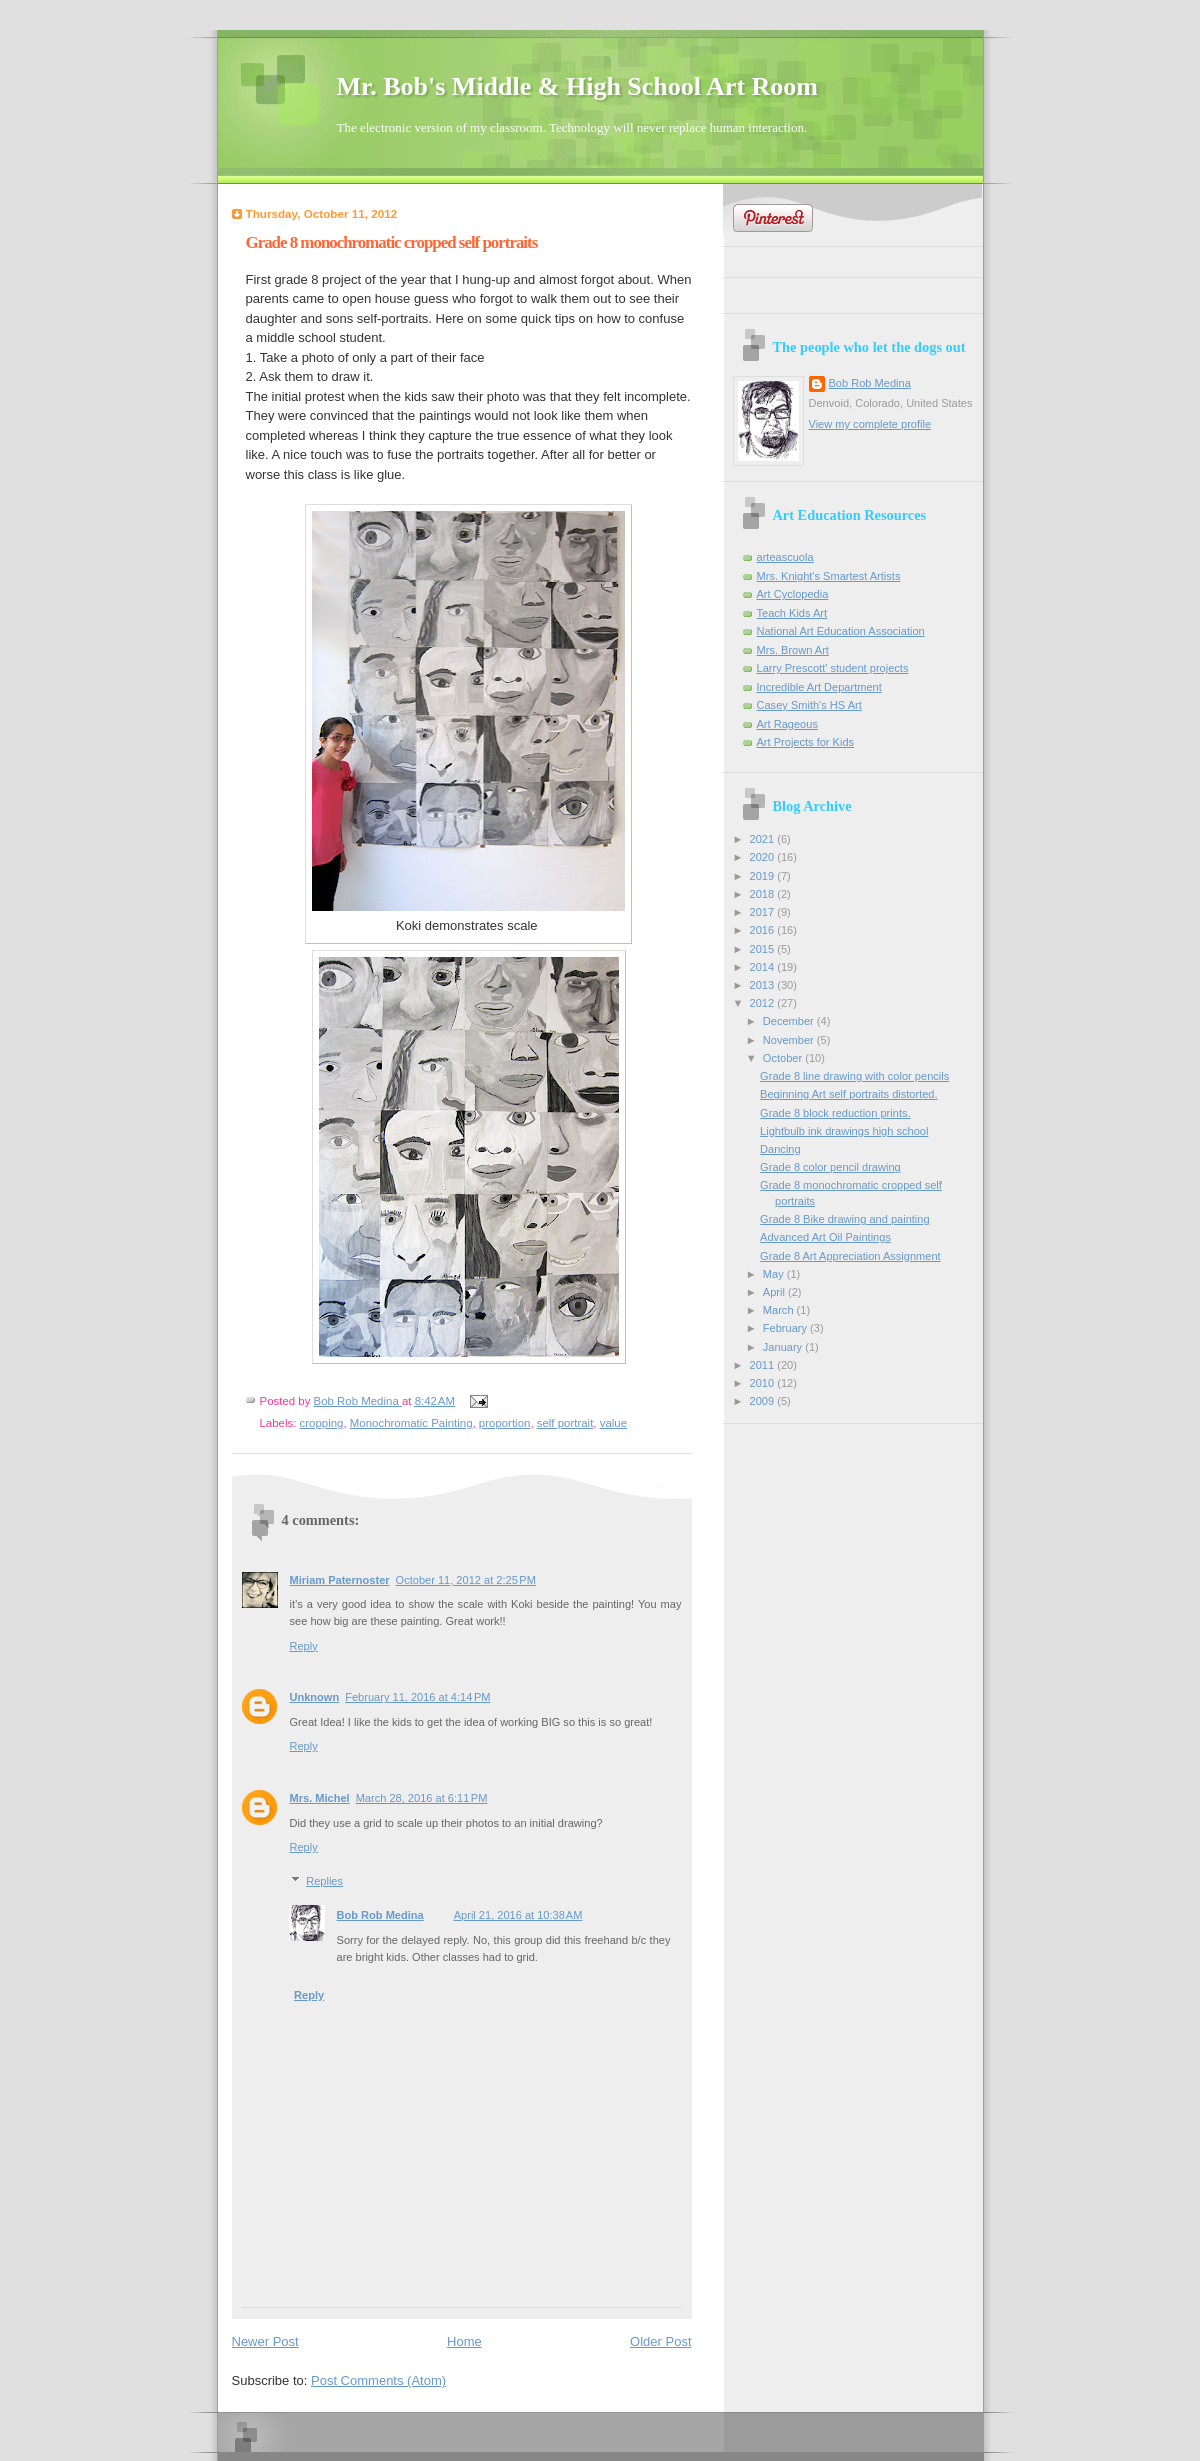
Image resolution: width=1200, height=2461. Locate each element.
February (786, 1328)
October (784, 1058)
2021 (764, 839)
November (790, 1040)
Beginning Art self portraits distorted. (848, 1094)
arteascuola (785, 557)
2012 (764, 1003)
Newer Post (265, 2341)
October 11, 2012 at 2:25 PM (466, 1580)
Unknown (315, 1697)
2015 (764, 949)
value (613, 1423)
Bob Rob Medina (380, 1915)
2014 (764, 967)
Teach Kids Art (792, 613)
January (784, 1347)
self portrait (565, 1423)
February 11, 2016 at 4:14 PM (417, 1697)
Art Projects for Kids (806, 742)
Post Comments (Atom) (378, 2380)
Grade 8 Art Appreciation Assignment (850, 1256)
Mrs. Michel (320, 1798)
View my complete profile (870, 424)
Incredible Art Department (819, 687)
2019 (764, 876)
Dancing (780, 1149)
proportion (505, 1423)
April (775, 1292)
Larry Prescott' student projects (833, 668)
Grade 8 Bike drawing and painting (845, 1219)
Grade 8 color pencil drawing (830, 1167)
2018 (764, 894)
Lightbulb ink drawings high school (844, 1131)
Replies (324, 1881)
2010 (764, 1383)
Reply (304, 1646)
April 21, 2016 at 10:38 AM (518, 1915)
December (790, 1021)
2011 (764, 1365)
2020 (764, 857)
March (780, 1310)
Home (464, 2341)
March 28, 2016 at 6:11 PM (422, 1798)
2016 (764, 930)
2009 (764, 1401)
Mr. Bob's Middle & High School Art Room (578, 86)
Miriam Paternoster (340, 1580)
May (775, 1274)
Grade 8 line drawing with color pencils (854, 1076)
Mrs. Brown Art (793, 650)
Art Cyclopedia (793, 594)
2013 (764, 985)
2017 (764, 912)
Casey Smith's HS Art (809, 705)
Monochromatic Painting (411, 1423)
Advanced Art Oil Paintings (825, 1237)
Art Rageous (787, 724)
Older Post (660, 2341)
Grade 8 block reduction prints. (835, 1113)
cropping (322, 1423)
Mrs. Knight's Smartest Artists (829, 576)
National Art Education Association (841, 631)
